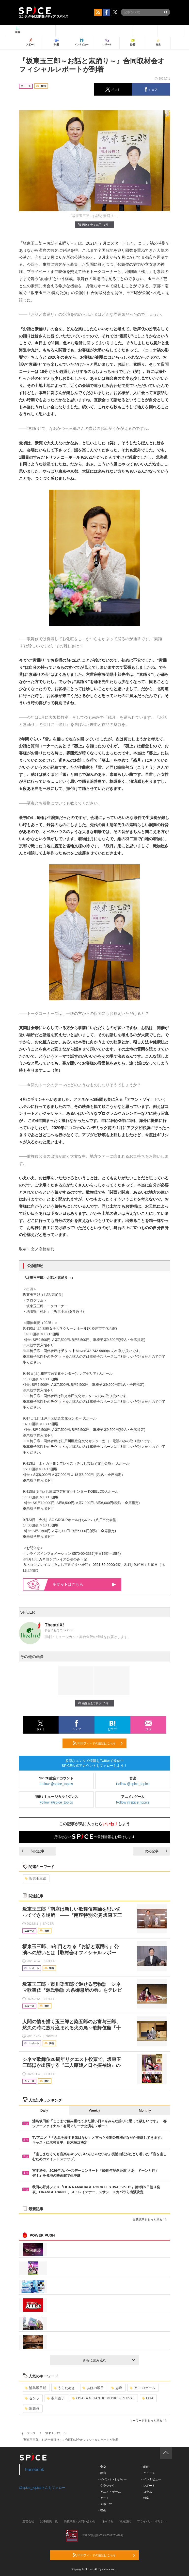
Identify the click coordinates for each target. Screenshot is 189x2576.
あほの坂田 (93, 2388)
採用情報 (107, 2521)
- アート (103, 2498)
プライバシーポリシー (152, 2521)
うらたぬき (64, 2388)
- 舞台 (102, 2473)
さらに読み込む (108, 2360)
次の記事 (156, 1851)
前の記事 (33, 1851)
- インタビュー (151, 2479)
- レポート (148, 2485)
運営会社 (28, 2521)
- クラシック (106, 2485)
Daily (44, 2110)
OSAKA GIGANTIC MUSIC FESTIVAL (103, 2398)
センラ (32, 2398)
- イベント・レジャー (112, 2479)
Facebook (34, 2469)
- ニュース (148, 2473)
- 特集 (145, 2498)
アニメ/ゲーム (143, 2388)
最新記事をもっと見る (149, 2219)
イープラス (28, 2433)
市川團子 (56, 2398)
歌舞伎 (32, 2408)
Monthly (145, 2110)
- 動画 (145, 2467)
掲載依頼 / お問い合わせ (80, 2521)
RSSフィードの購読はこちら (98, 1743)
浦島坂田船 (35, 2388)
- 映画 (102, 2510)
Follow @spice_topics (56, 1784)
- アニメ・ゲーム (109, 2491)
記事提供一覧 (49, 2521)
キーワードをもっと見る (148, 2420)
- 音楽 (102, 2467)
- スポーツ (105, 2504)
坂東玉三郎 (35, 1878)
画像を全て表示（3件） (94, 224)
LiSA (148, 2398)
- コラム (146, 2491)
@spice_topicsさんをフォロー (42, 2488)
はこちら (84, 1584)
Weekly (94, 2110)
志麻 (116, 2388)
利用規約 (125, 2521)
